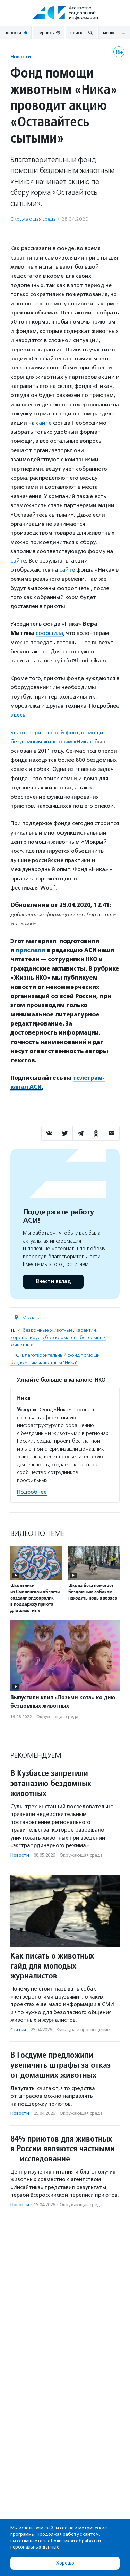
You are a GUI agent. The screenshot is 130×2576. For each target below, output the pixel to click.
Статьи (18, 2029)
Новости (20, 56)
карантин (85, 1330)
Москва (31, 1318)
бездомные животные (48, 1330)
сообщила (49, 633)
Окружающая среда (33, 219)
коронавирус (25, 1337)
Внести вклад (53, 1281)
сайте (44, 423)
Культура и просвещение (83, 2029)
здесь (17, 714)
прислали (30, 950)
